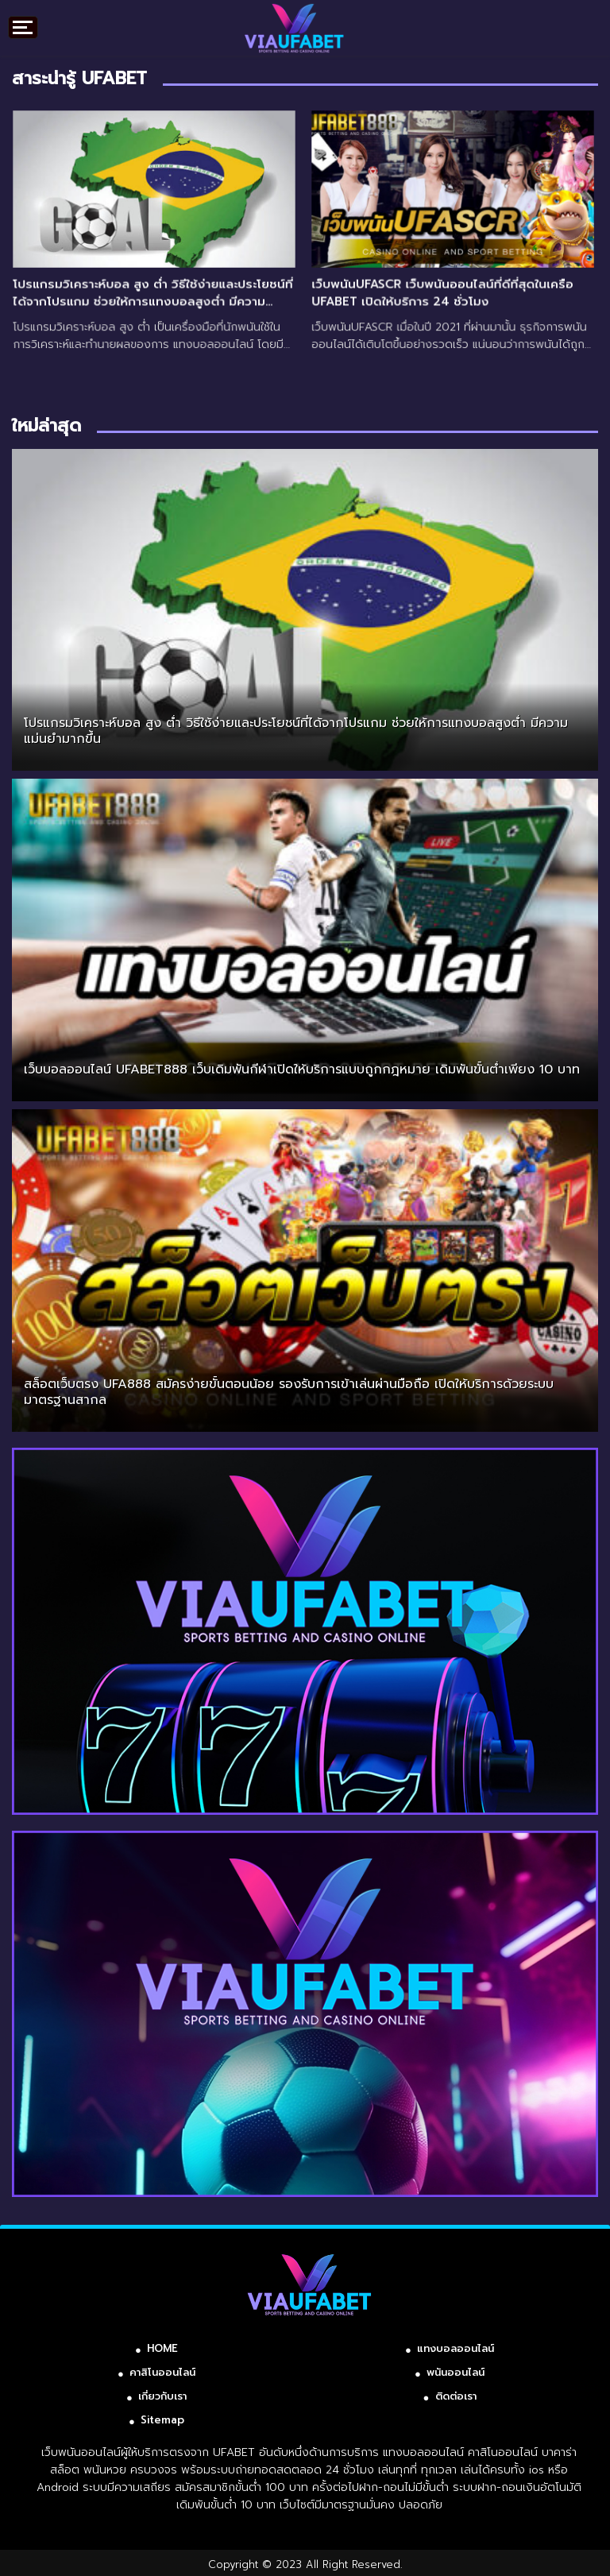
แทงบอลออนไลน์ (455, 2348)
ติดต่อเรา (456, 2396)
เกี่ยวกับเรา (162, 2396)
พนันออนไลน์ (456, 2372)
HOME (162, 2348)
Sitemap (162, 2419)
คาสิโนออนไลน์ (162, 2372)
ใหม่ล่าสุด (46, 425)
